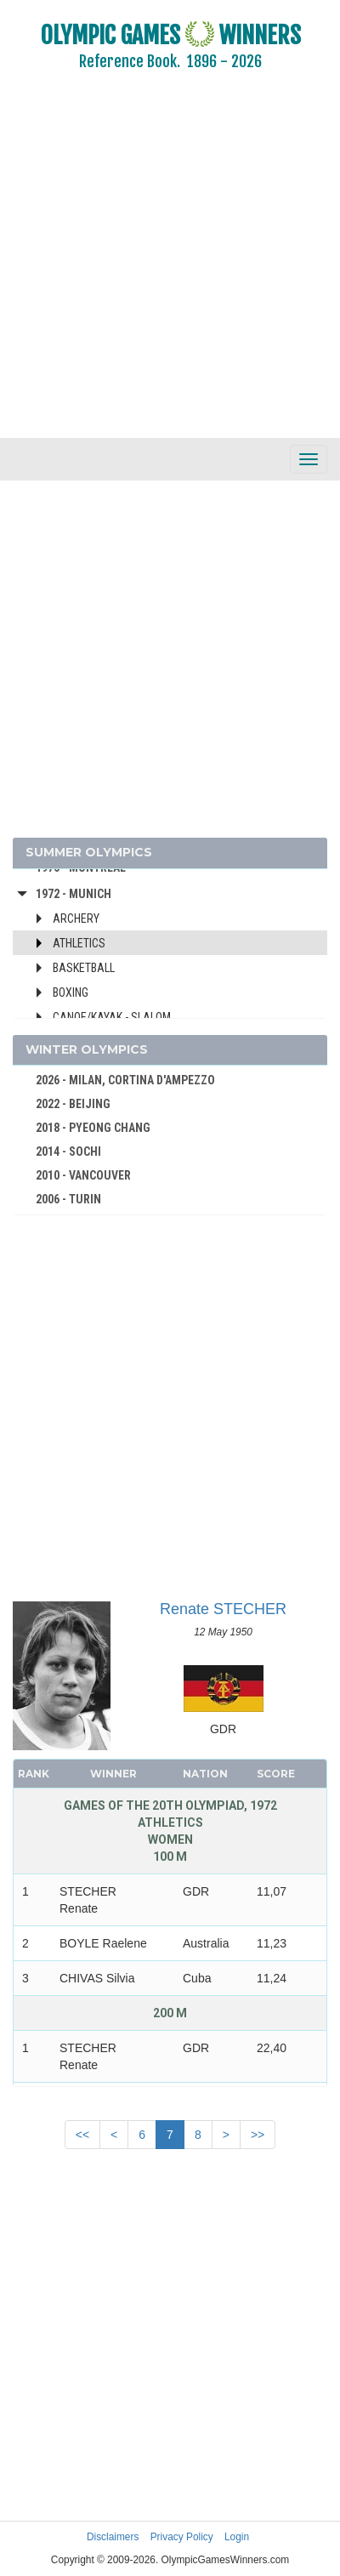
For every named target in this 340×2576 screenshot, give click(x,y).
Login (236, 2537)
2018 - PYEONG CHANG (93, 1127)
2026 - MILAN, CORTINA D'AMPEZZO (125, 1080)
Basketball (84, 968)
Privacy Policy (181, 2537)
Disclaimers (113, 2537)
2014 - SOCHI (68, 1151)
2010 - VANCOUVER (83, 1175)
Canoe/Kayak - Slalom (112, 1017)
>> (257, 2134)
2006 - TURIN (68, 1199)
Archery (76, 918)
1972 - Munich (73, 894)
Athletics (79, 943)
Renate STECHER (223, 1609)
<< (82, 2134)
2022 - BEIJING (73, 1104)
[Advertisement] (159, 265)
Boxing (70, 992)
